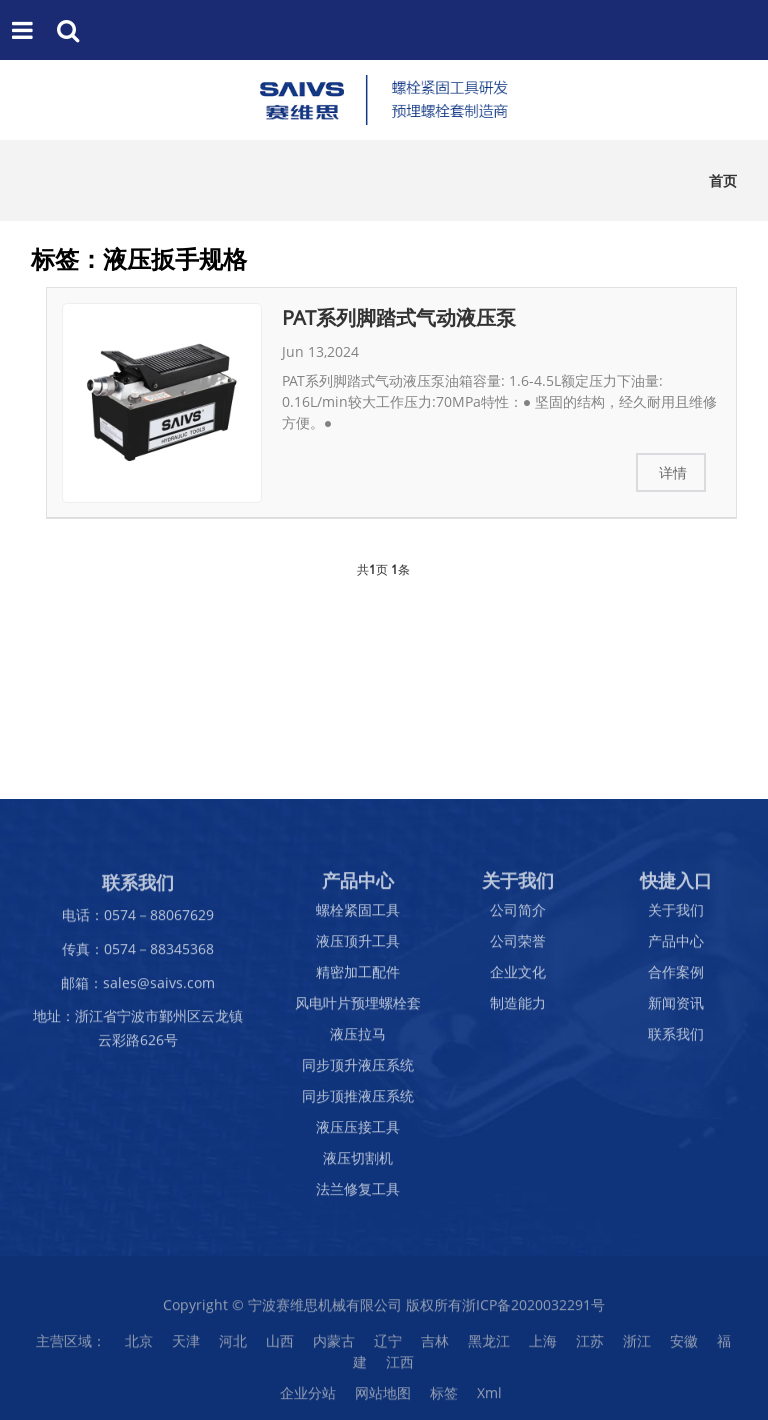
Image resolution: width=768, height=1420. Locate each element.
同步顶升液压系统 (358, 1070)
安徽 (684, 1346)
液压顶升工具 (358, 946)
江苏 (590, 1346)
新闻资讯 (676, 1008)
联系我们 (676, 1039)
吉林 (435, 1346)
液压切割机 (358, 1163)
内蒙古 (334, 1346)
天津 (186, 1346)
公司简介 (518, 915)
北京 (139, 1346)
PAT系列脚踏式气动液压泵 (399, 317)
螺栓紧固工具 (358, 915)
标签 (444, 1398)
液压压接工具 (358, 1132)
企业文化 (518, 977)
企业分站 (308, 1398)
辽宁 (388, 1346)
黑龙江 (489, 1346)
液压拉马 (358, 1039)
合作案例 (676, 977)
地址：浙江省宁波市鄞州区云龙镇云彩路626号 (138, 1033)
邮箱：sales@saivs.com (138, 987)
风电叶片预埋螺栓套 (358, 1008)
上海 (543, 1346)
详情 (673, 472)
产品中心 (676, 946)
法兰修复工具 (358, 1194)
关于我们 (676, 915)
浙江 (637, 1346)
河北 (233, 1346)
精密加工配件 (358, 977)
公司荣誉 (518, 946)
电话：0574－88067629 (138, 920)
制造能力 (518, 1008)
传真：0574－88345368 (138, 953)
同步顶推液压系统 (358, 1101)
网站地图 (383, 1398)
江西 (400, 1367)
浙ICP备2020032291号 (533, 1310)
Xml (489, 1398)
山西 (280, 1346)
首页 (723, 180)
